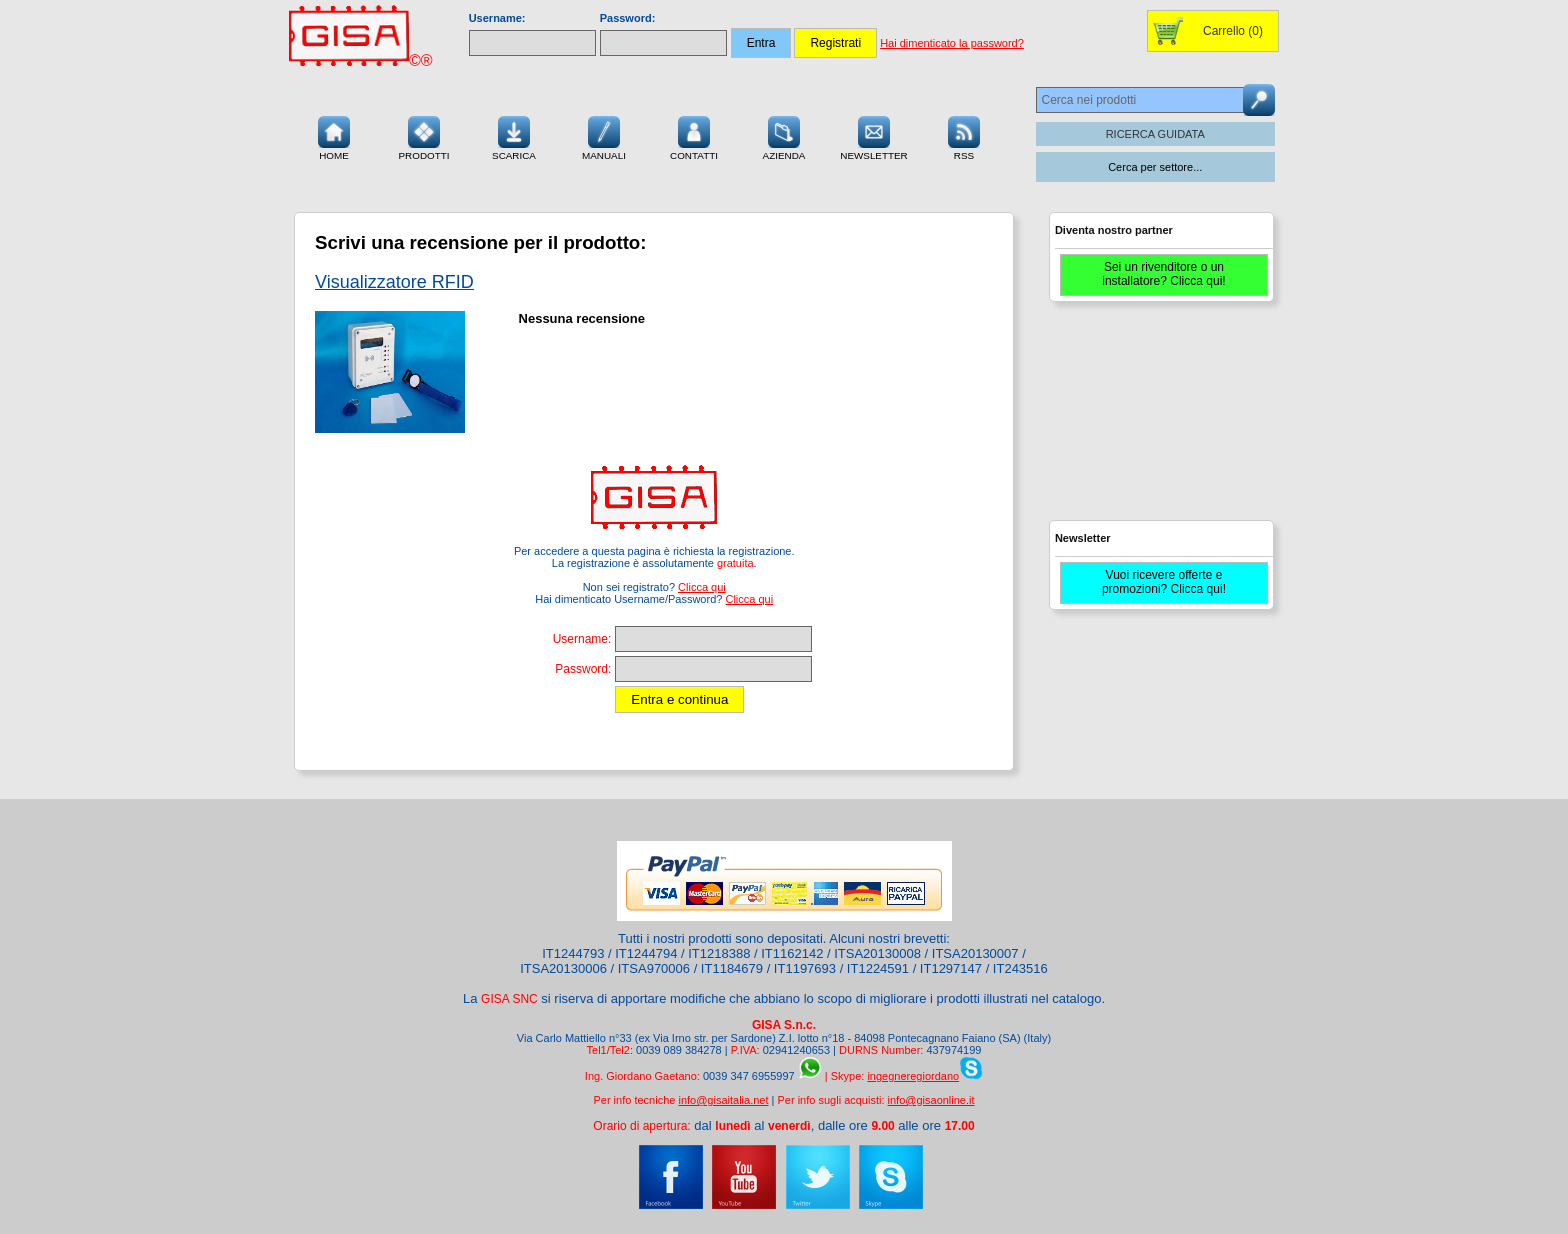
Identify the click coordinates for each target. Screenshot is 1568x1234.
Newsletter (874, 136)
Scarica (514, 136)
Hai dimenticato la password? (952, 43)
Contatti (694, 136)
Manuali (604, 136)
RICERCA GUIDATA (1155, 134)
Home (334, 136)
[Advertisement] (1159, 420)
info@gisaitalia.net (723, 1100)
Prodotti (423, 136)
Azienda (784, 136)
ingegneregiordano (913, 1076)
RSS (964, 136)
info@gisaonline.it (931, 1100)
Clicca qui (702, 587)
